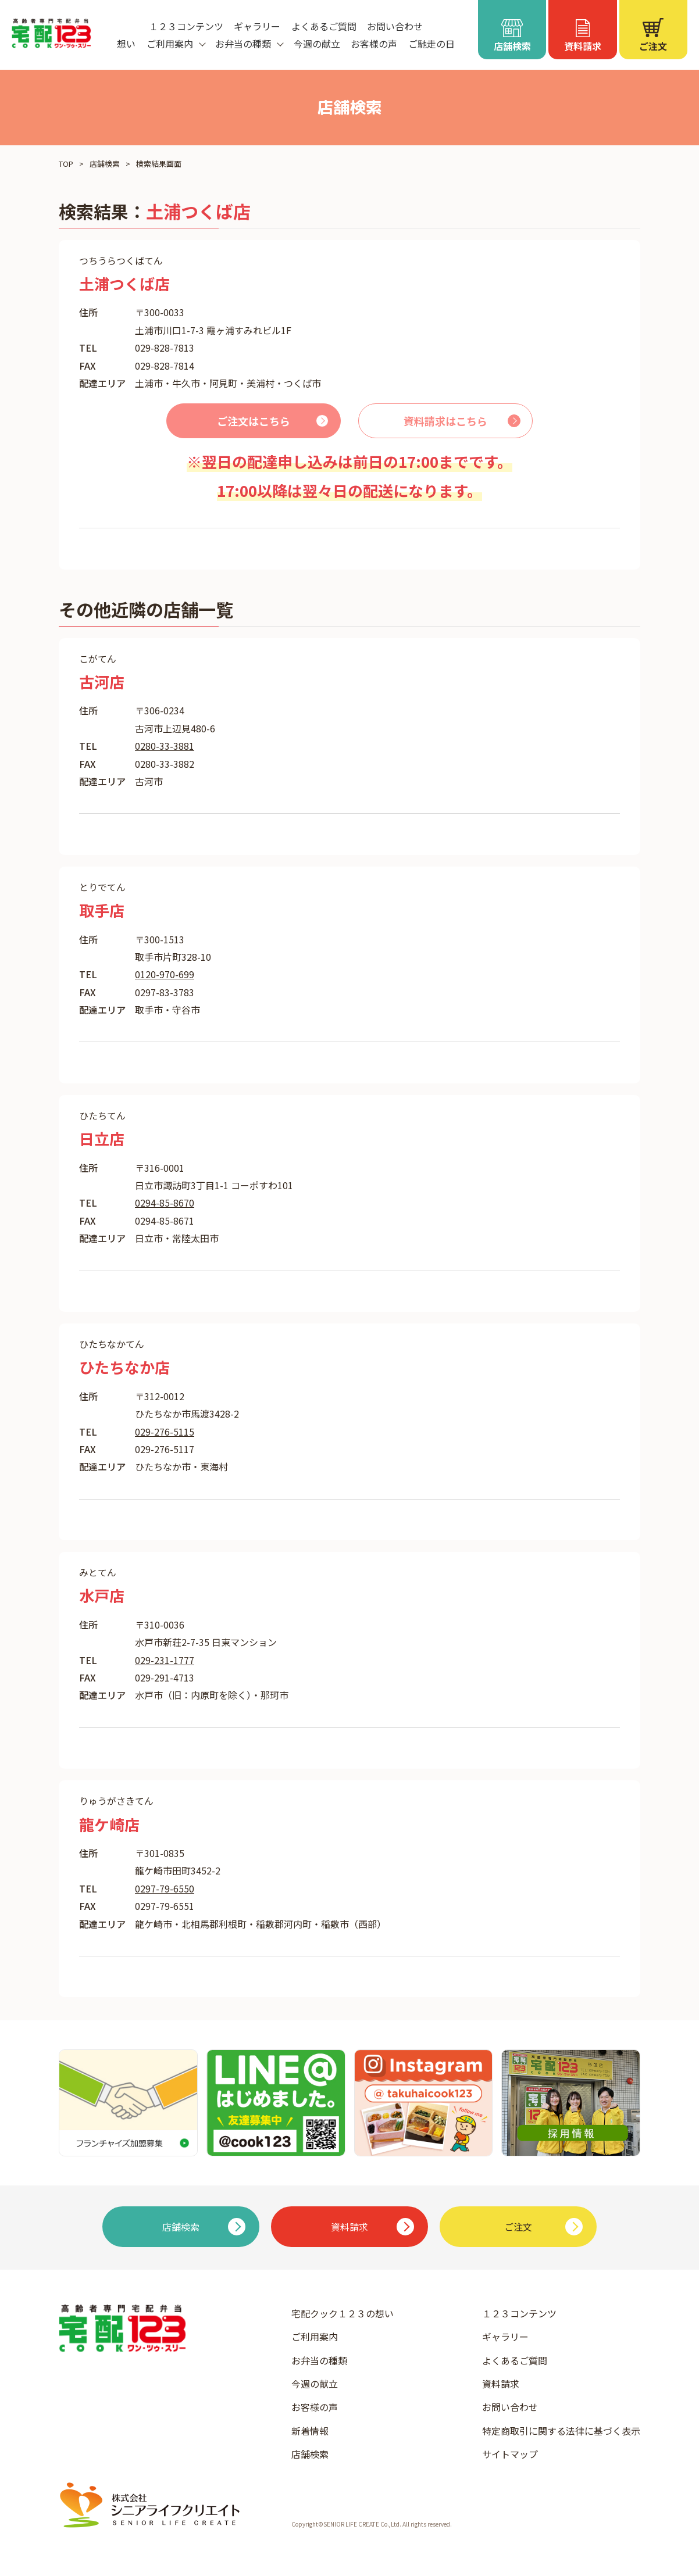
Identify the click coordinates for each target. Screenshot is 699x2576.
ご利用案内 (314, 2337)
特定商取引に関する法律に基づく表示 (561, 2431)
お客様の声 (374, 44)
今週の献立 (317, 44)
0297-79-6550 (164, 1888)
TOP (66, 163)
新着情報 (310, 2431)
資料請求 (500, 2384)
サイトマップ (510, 2454)
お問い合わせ (395, 26)
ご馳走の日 (431, 44)
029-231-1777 (164, 1660)
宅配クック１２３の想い (342, 2313)
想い (126, 44)
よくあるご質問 (323, 26)
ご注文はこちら (253, 420)
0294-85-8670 (164, 1203)
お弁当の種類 (319, 2360)
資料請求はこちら (445, 420)
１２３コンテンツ (186, 26)
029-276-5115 (164, 1432)
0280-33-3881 (164, 746)
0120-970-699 (164, 974)
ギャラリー (257, 26)
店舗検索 (105, 163)
